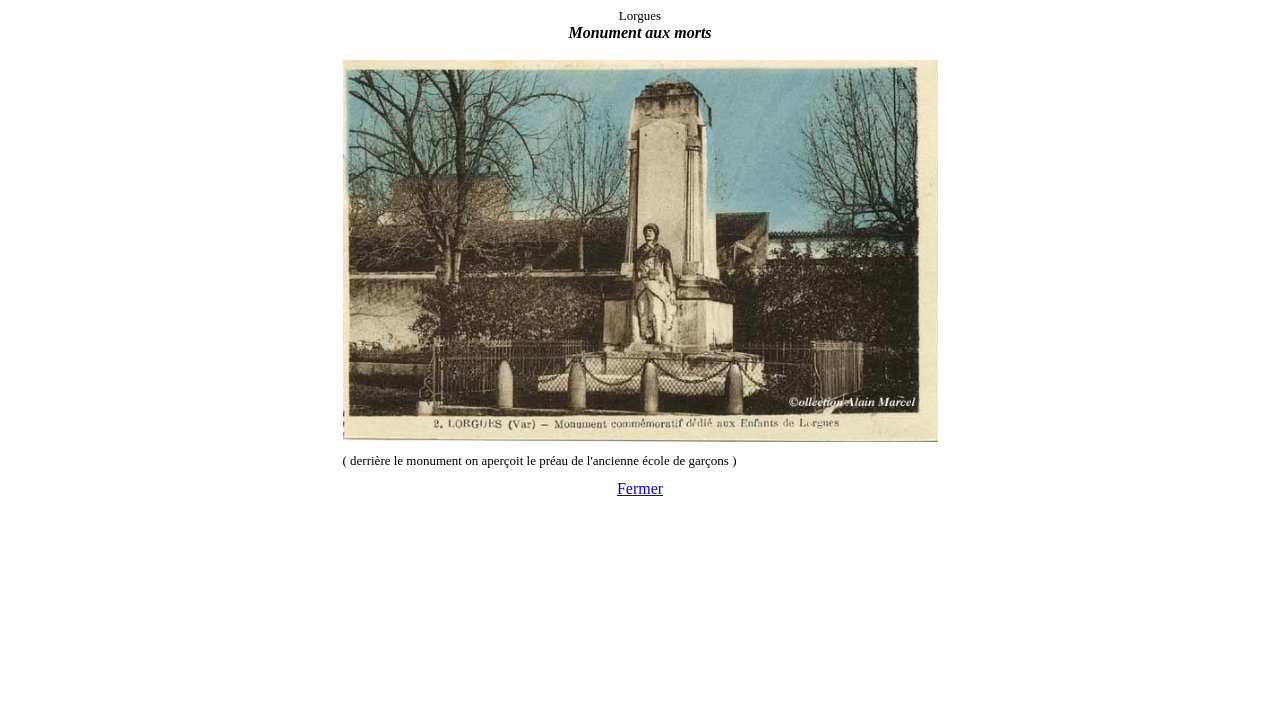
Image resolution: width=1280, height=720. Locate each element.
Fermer (640, 488)
